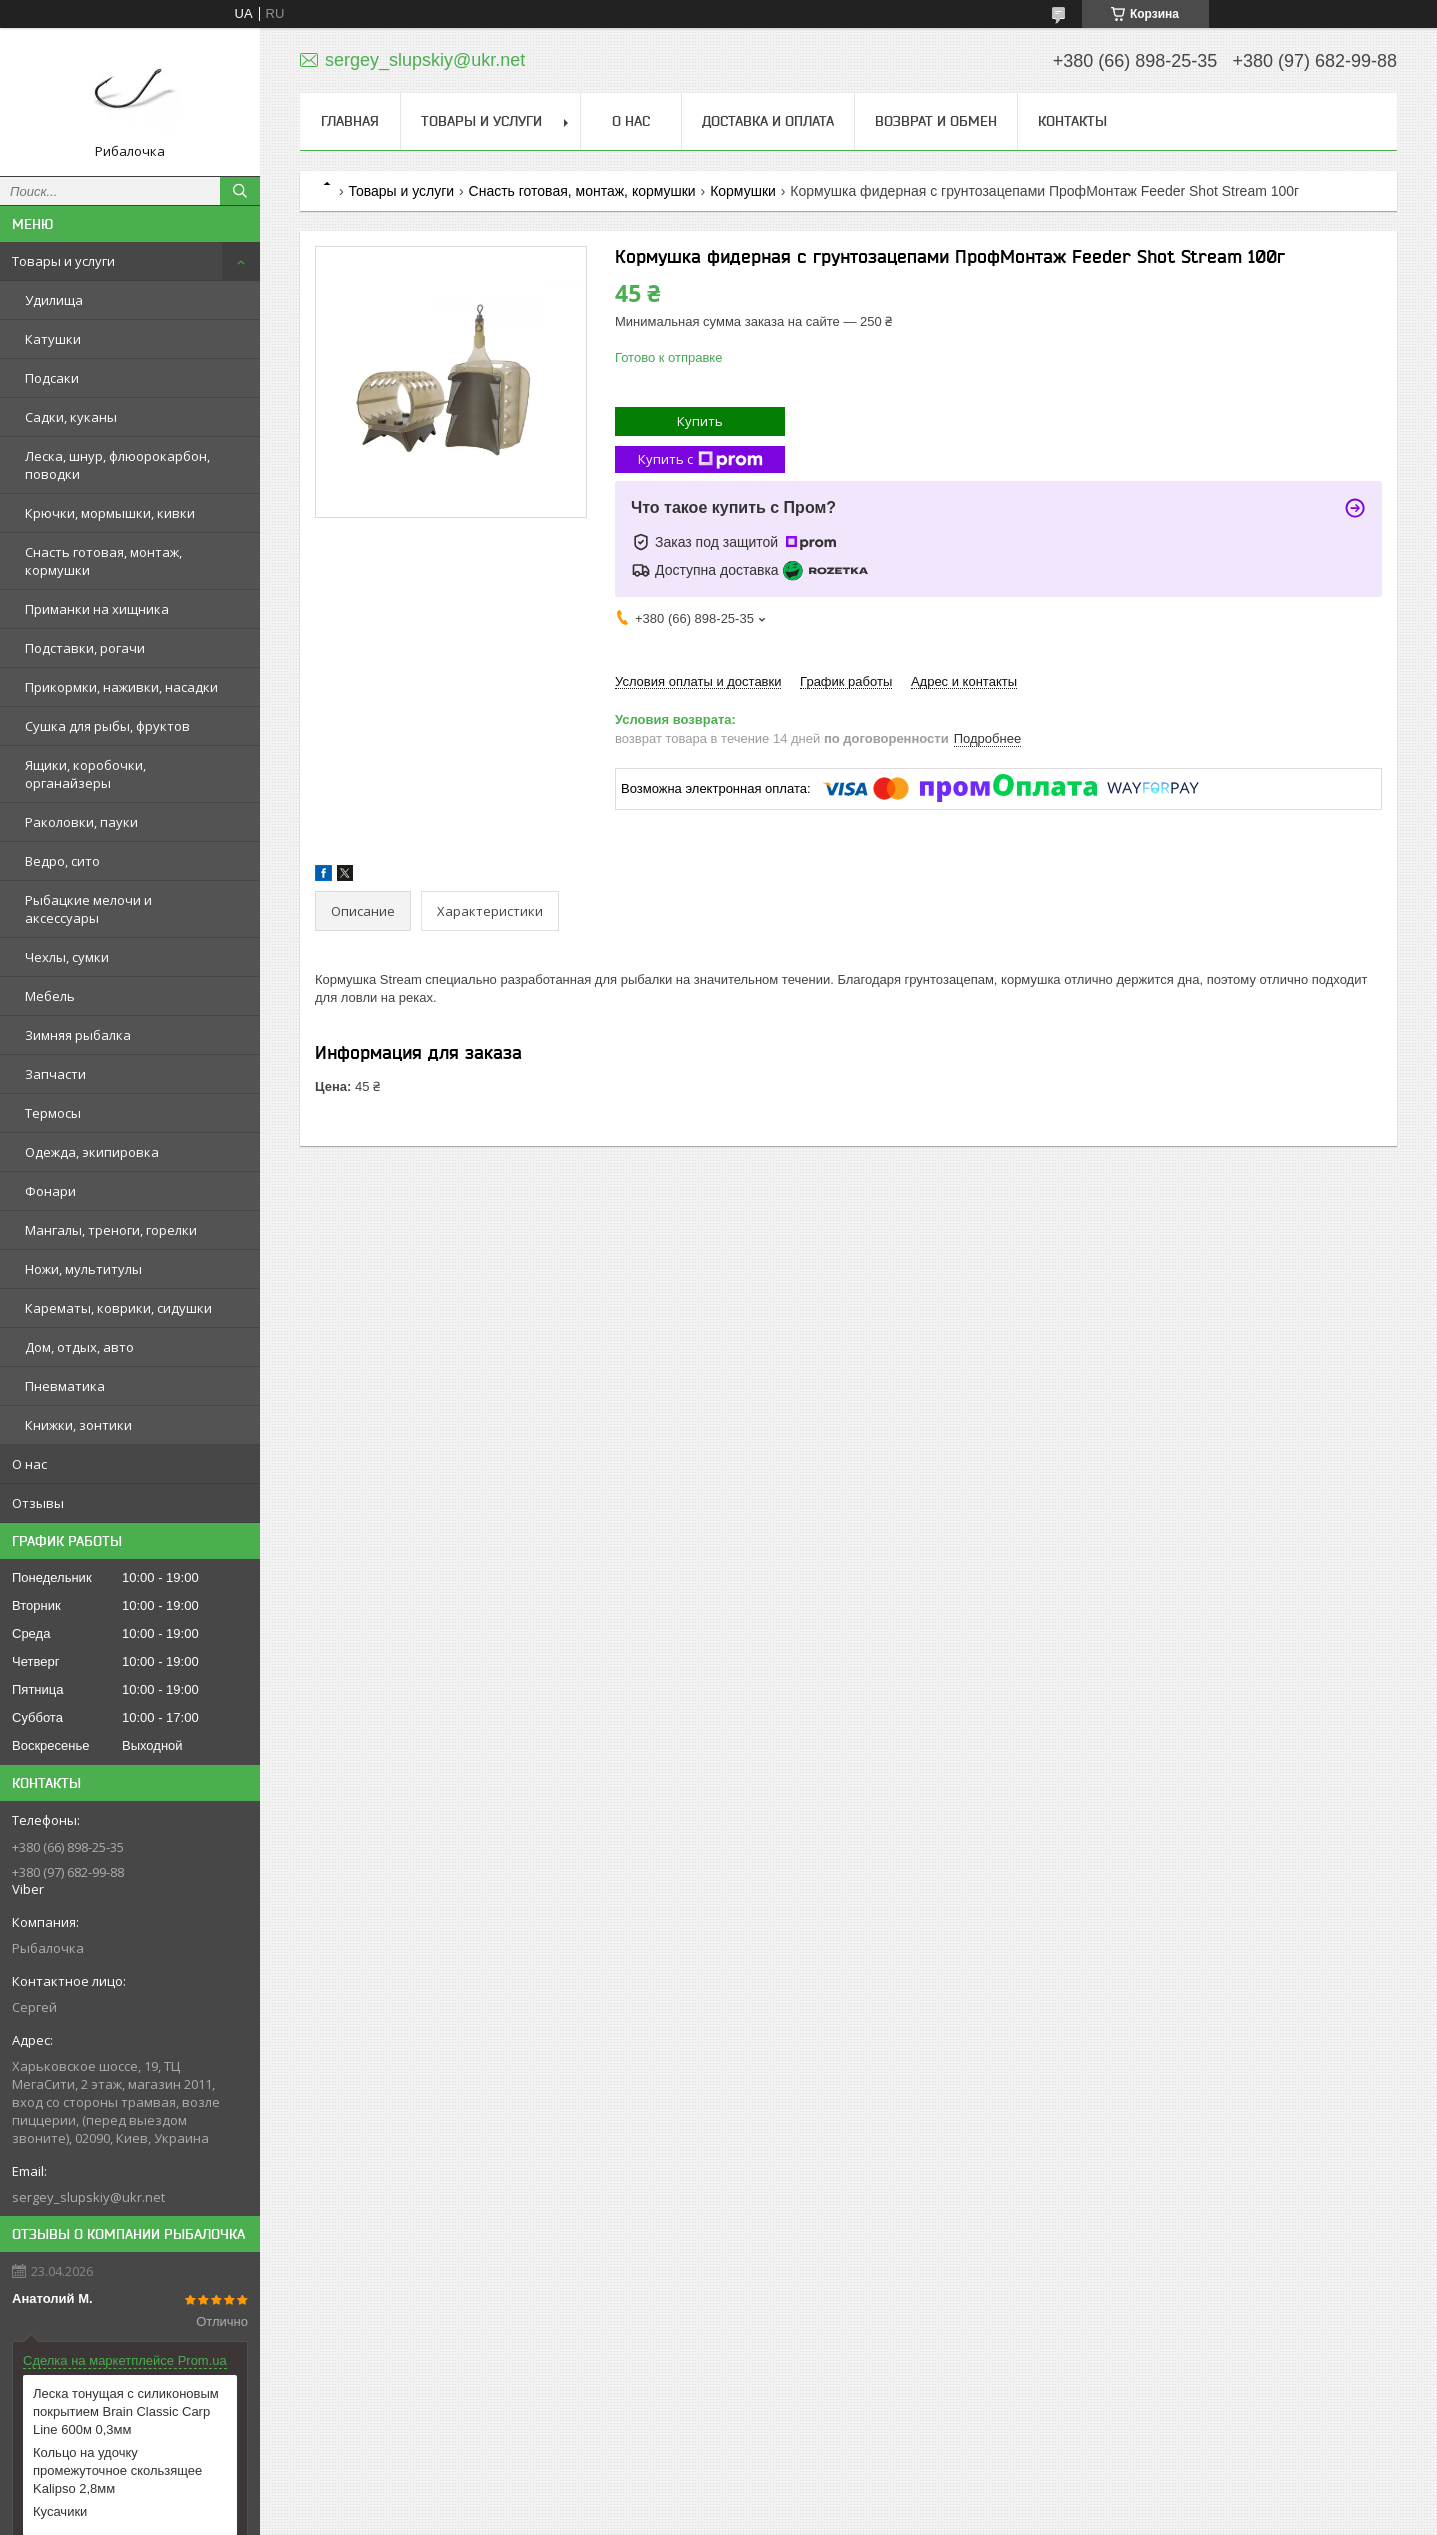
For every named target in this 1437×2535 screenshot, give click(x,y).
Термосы (53, 1113)
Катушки (53, 339)
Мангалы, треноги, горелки (111, 1230)
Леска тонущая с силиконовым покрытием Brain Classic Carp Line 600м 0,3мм (126, 2411)
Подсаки (52, 378)
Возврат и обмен (936, 121)
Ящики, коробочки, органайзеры (85, 774)
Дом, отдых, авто (79, 1347)
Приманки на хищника (97, 609)
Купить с (700, 459)
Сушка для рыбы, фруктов (107, 726)
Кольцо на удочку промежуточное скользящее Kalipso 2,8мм (117, 2470)
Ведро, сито (62, 861)
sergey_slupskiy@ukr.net (88, 2197)
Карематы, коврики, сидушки (118, 1308)
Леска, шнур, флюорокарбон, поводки (117, 465)
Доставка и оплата (768, 121)
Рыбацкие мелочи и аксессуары (88, 909)
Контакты (1072, 121)
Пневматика (65, 1386)
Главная (350, 121)
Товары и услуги (63, 261)
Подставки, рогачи (85, 648)
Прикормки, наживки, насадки (121, 687)
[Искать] (240, 191)
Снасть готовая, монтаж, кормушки (103, 561)
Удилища (54, 300)
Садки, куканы (71, 417)
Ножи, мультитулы (83, 1269)
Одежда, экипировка (92, 1152)
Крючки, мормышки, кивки (110, 513)
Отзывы (38, 1503)
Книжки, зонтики (78, 1425)
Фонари (50, 1191)
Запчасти (55, 1074)
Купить (700, 421)
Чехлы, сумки (67, 957)
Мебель (50, 996)
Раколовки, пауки (81, 822)
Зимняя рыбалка (78, 1035)
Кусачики (60, 2511)
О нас (29, 1464)
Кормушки (743, 191)
